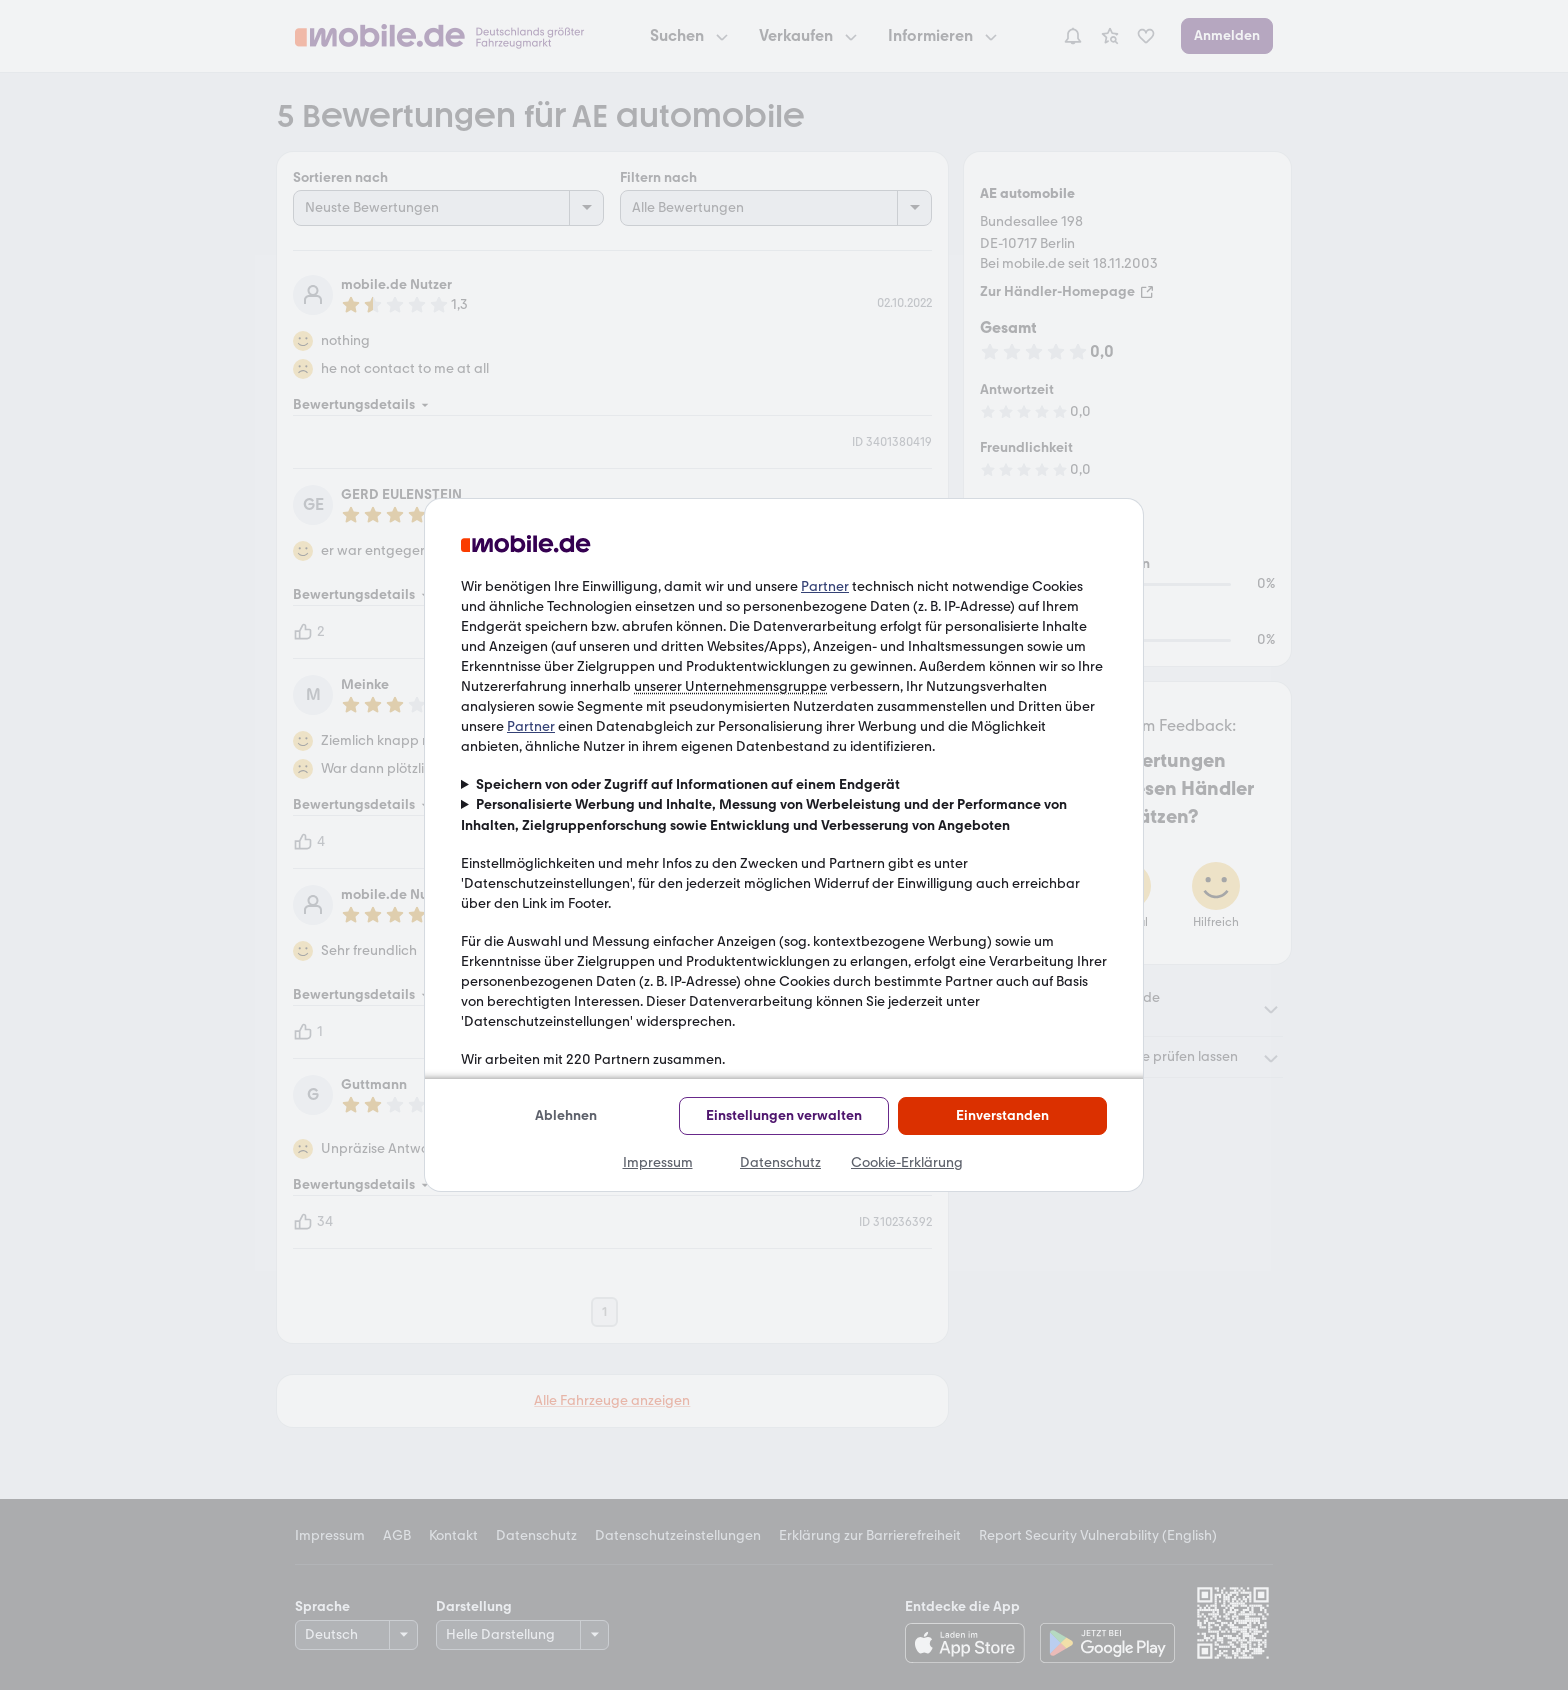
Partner (825, 586)
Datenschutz (780, 1162)
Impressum (658, 1162)
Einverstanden (1002, 1115)
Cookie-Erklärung (907, 1162)
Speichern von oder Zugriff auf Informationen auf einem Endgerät (688, 784)
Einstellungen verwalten (784, 1115)
